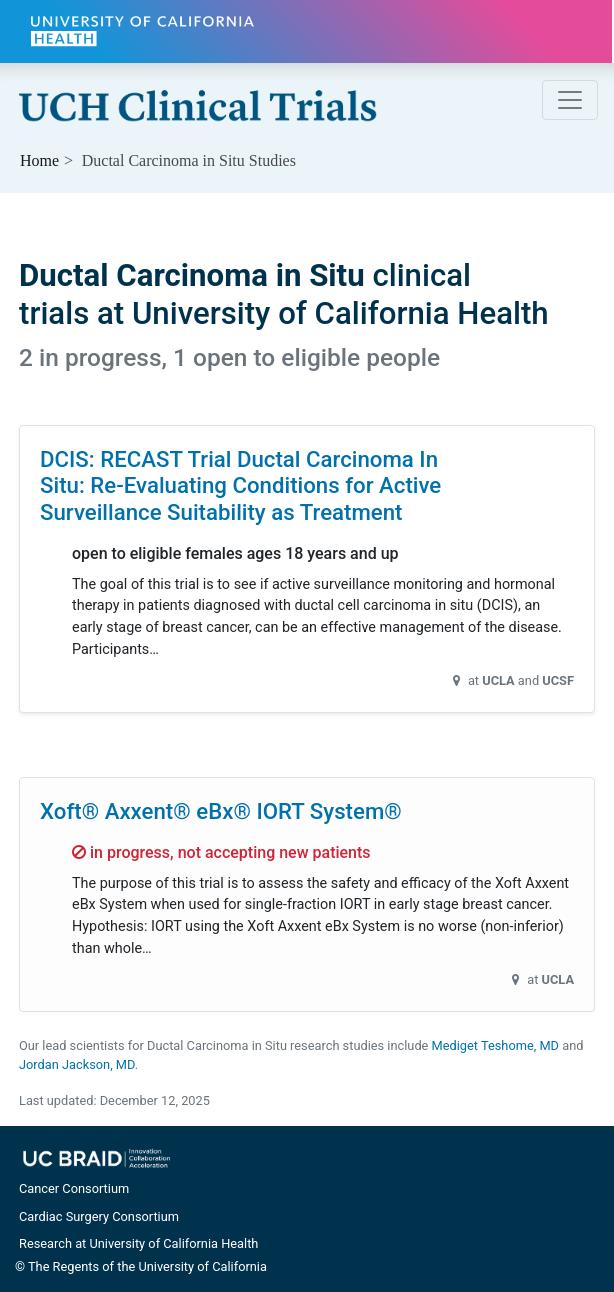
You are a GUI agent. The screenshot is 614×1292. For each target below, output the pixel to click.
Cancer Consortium (74, 1188)
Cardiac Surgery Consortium (99, 1216)
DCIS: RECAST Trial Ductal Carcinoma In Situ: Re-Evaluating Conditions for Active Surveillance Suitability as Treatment (240, 485)
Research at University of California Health (138, 1243)
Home (39, 160)
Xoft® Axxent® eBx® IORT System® (221, 811)
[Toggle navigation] (570, 100)
